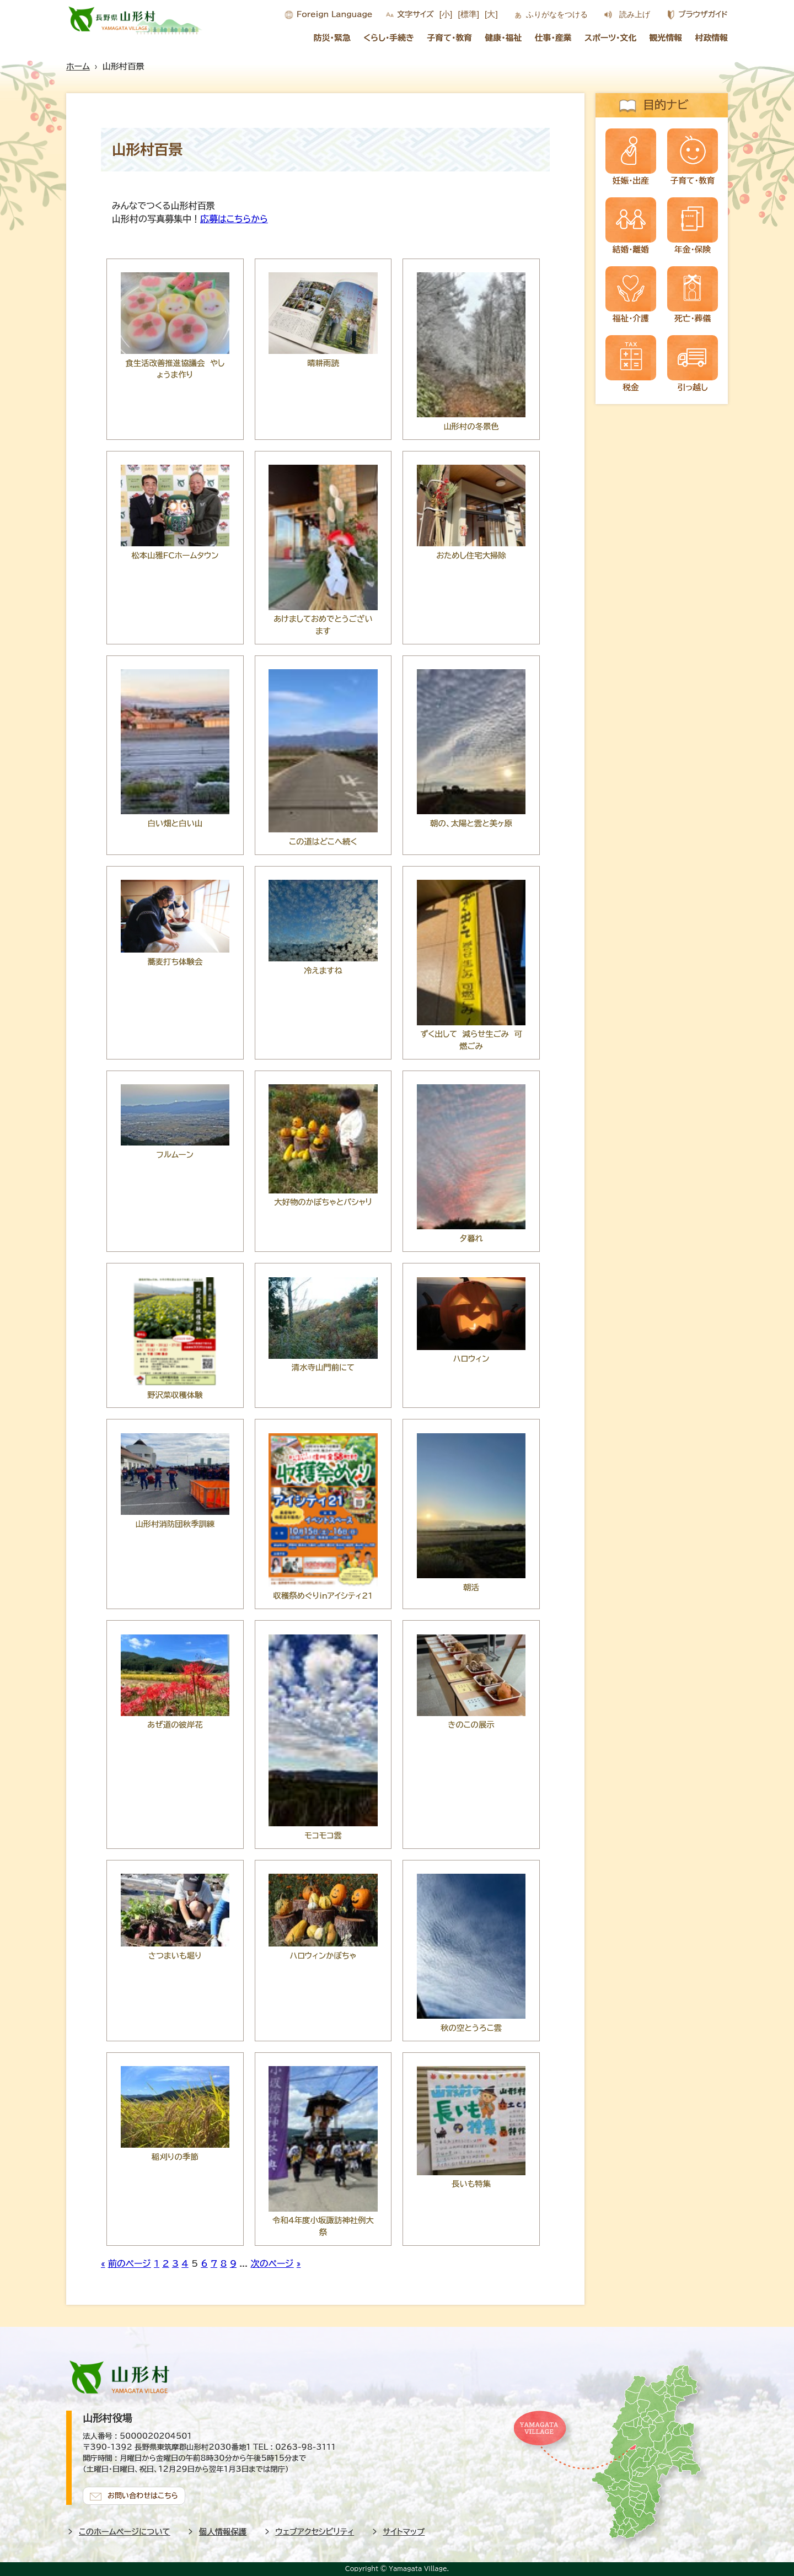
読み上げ (634, 14)
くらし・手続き (388, 38)
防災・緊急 (332, 38)
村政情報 (711, 38)
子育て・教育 (449, 38)
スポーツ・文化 (610, 38)
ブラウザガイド (703, 14)
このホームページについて (124, 2531)
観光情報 (666, 38)
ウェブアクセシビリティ (315, 2531)
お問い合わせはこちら (143, 2495)
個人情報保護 (222, 2531)
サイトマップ (404, 2531)
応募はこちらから (234, 218)
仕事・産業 (553, 38)
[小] (446, 14)
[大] (491, 14)
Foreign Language (334, 14)
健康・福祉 (503, 38)
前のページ (129, 2263)
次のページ (272, 2263)
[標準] (468, 14)
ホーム (78, 66)
